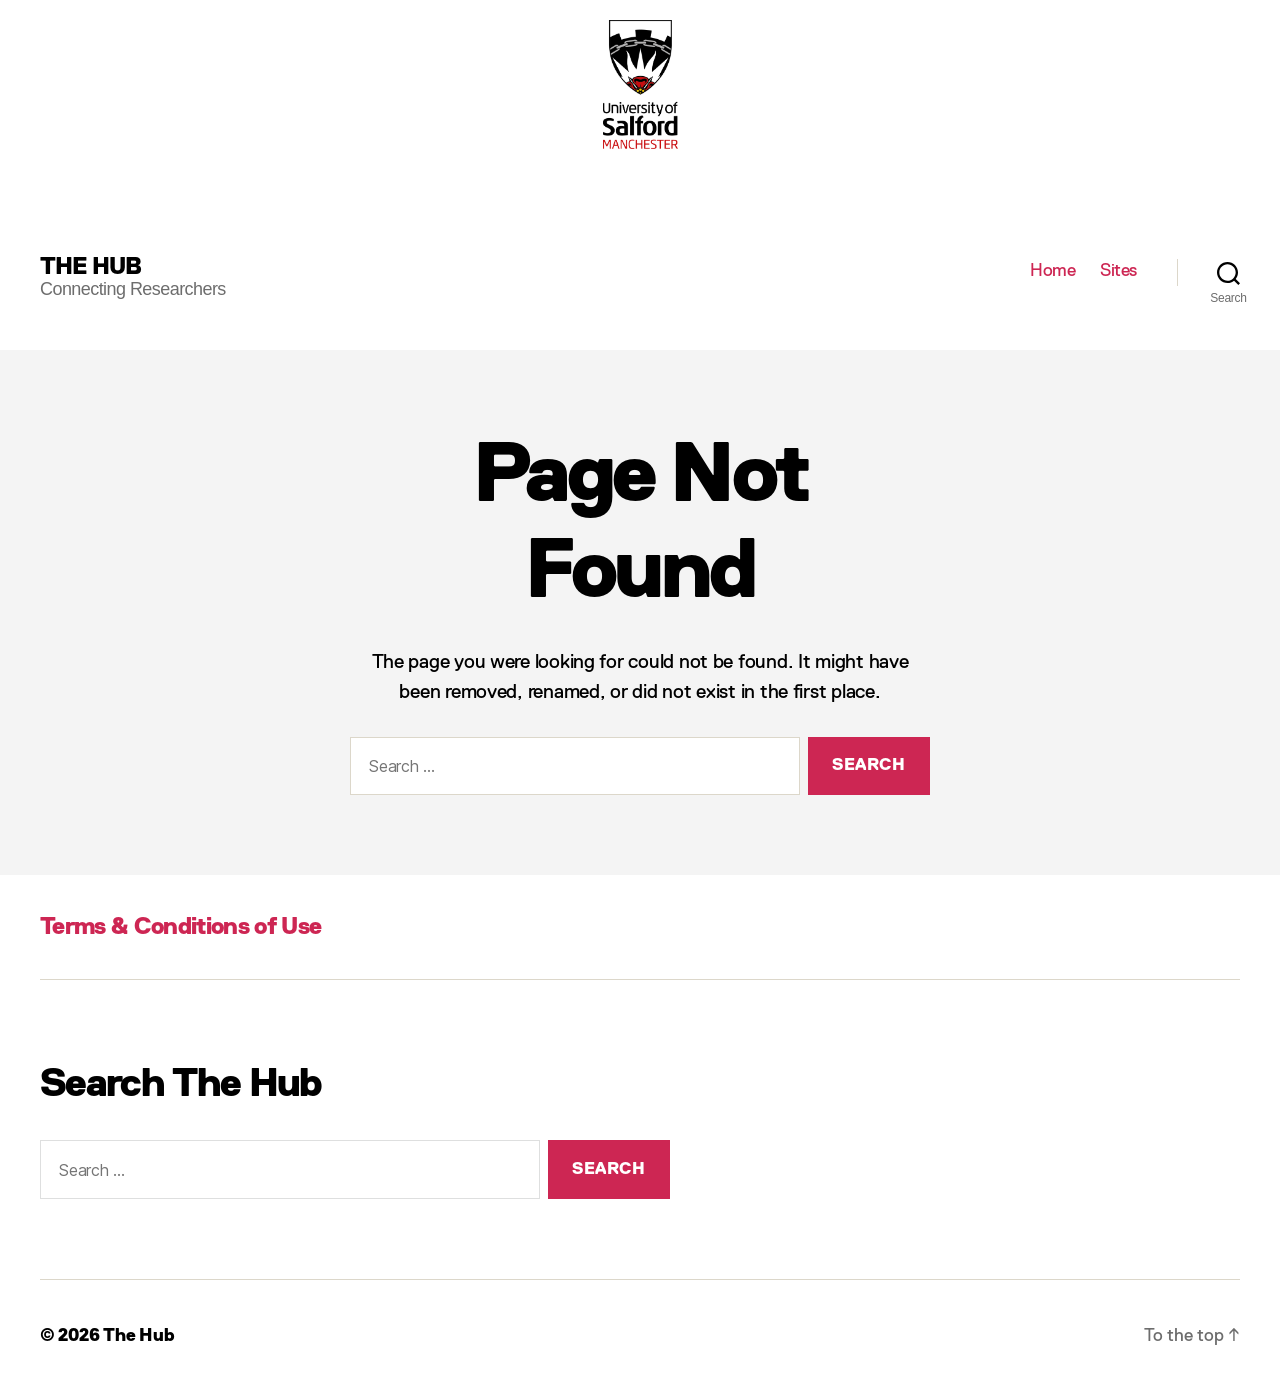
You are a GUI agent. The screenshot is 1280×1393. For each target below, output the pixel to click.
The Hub (90, 267)
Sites (1118, 271)
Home (1052, 271)
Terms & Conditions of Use (180, 927)
